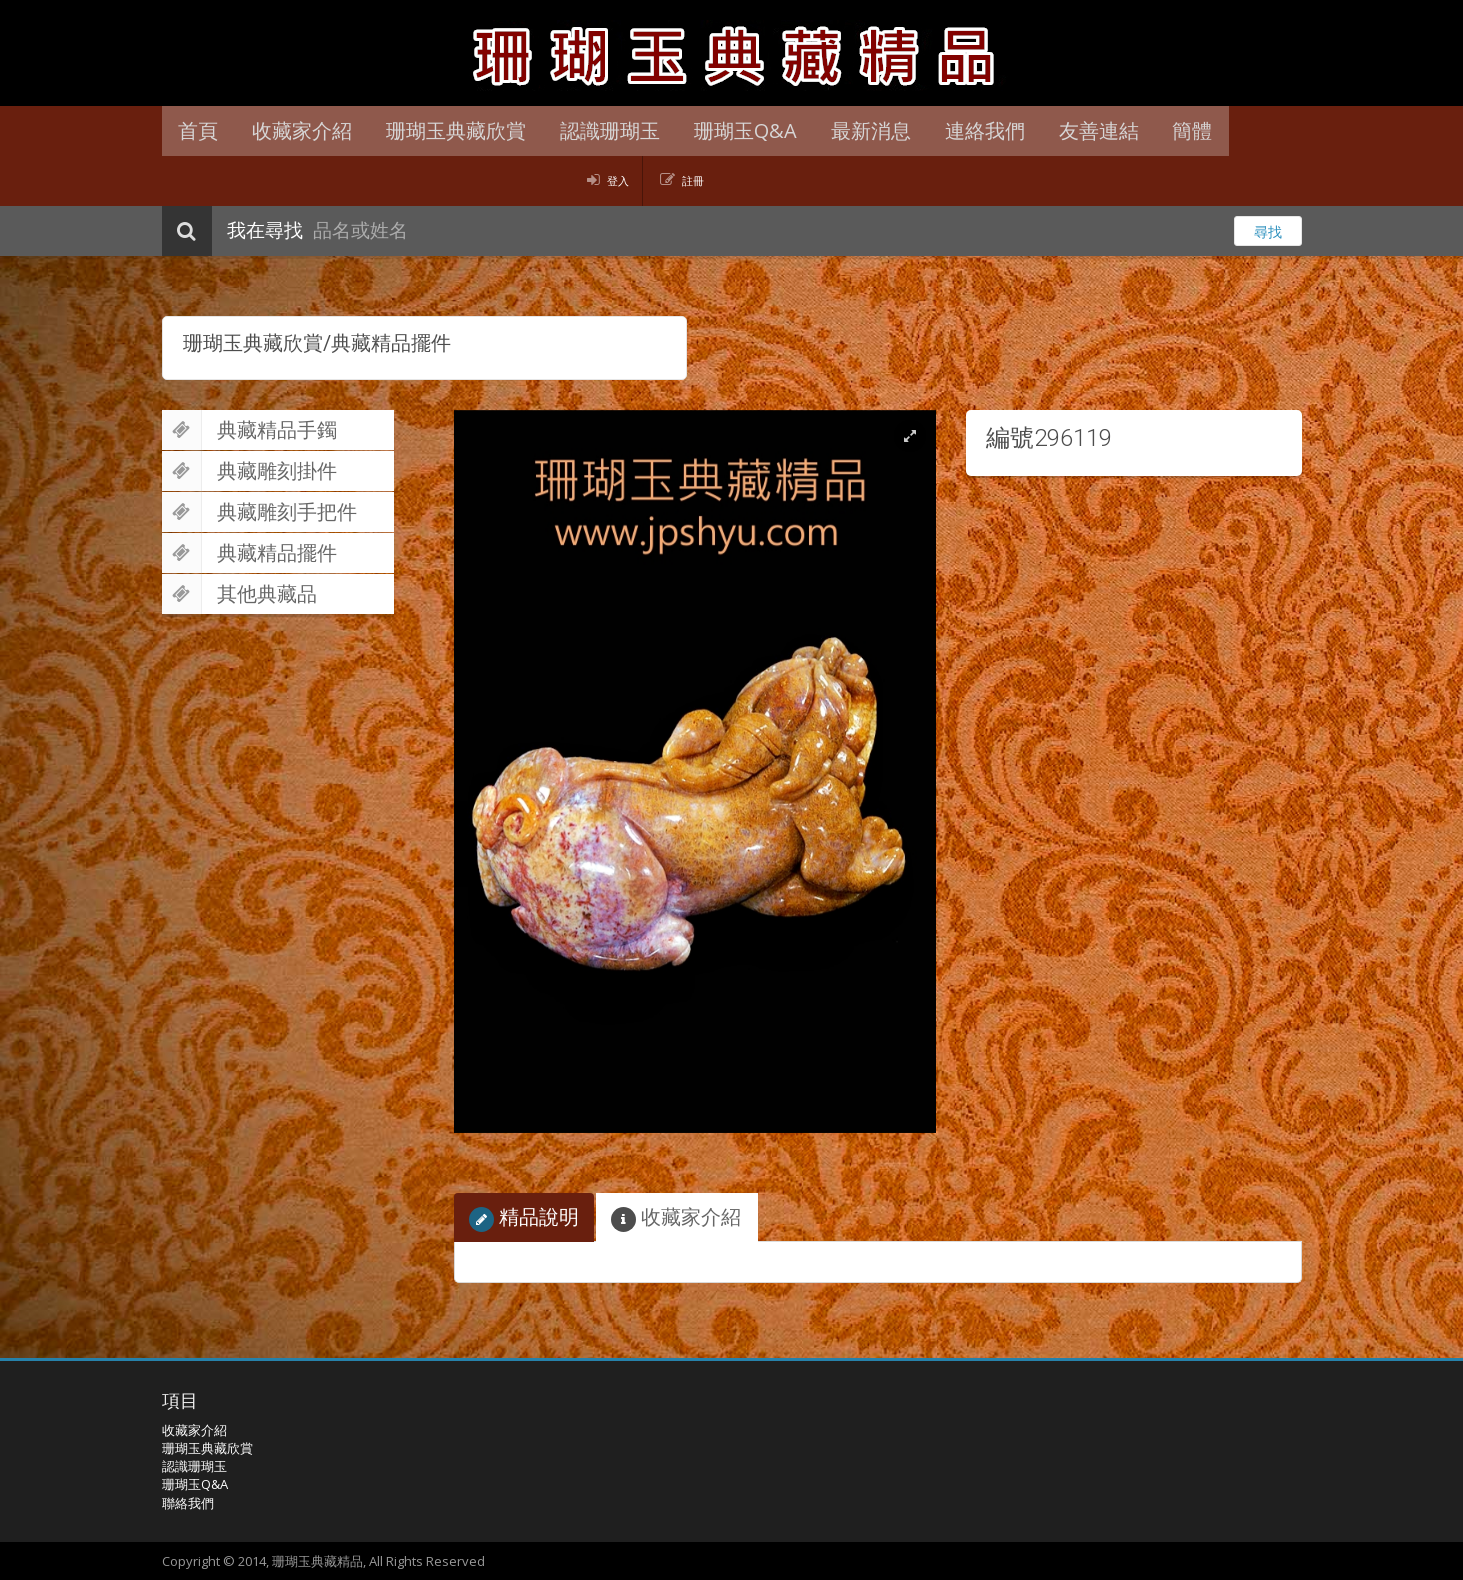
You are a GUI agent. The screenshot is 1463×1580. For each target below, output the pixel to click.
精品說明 (524, 1217)
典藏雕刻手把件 (259, 512)
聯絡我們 (188, 1503)
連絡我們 (960, 130)
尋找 (1268, 232)
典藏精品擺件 (249, 553)
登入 (618, 180)
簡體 (1160, 130)
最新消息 (850, 130)
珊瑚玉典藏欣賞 (447, 130)
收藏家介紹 (297, 130)
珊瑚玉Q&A (728, 130)
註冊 (693, 180)
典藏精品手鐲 (249, 430)
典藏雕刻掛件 (249, 471)
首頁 (197, 130)
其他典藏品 (239, 594)
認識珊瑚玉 (597, 130)
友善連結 (1070, 130)
